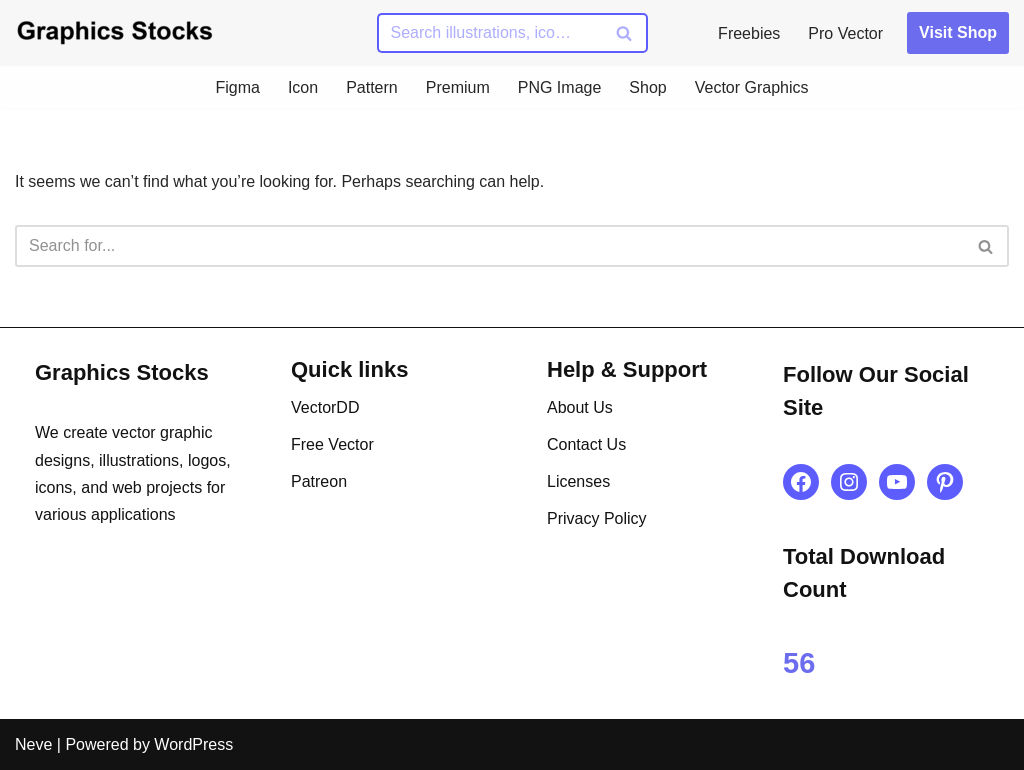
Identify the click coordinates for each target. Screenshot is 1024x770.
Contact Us (586, 444)
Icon (303, 87)
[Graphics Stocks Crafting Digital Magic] (115, 32)
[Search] (490, 33)
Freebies (749, 33)
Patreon (319, 481)
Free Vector (332, 444)
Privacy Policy (597, 518)
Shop (647, 87)
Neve (33, 744)
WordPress (193, 744)
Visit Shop (958, 32)
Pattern (372, 87)
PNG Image (560, 87)
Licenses (578, 481)
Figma (237, 87)
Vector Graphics (752, 87)
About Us (580, 407)
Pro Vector (845, 33)
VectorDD (325, 407)
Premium (458, 87)
